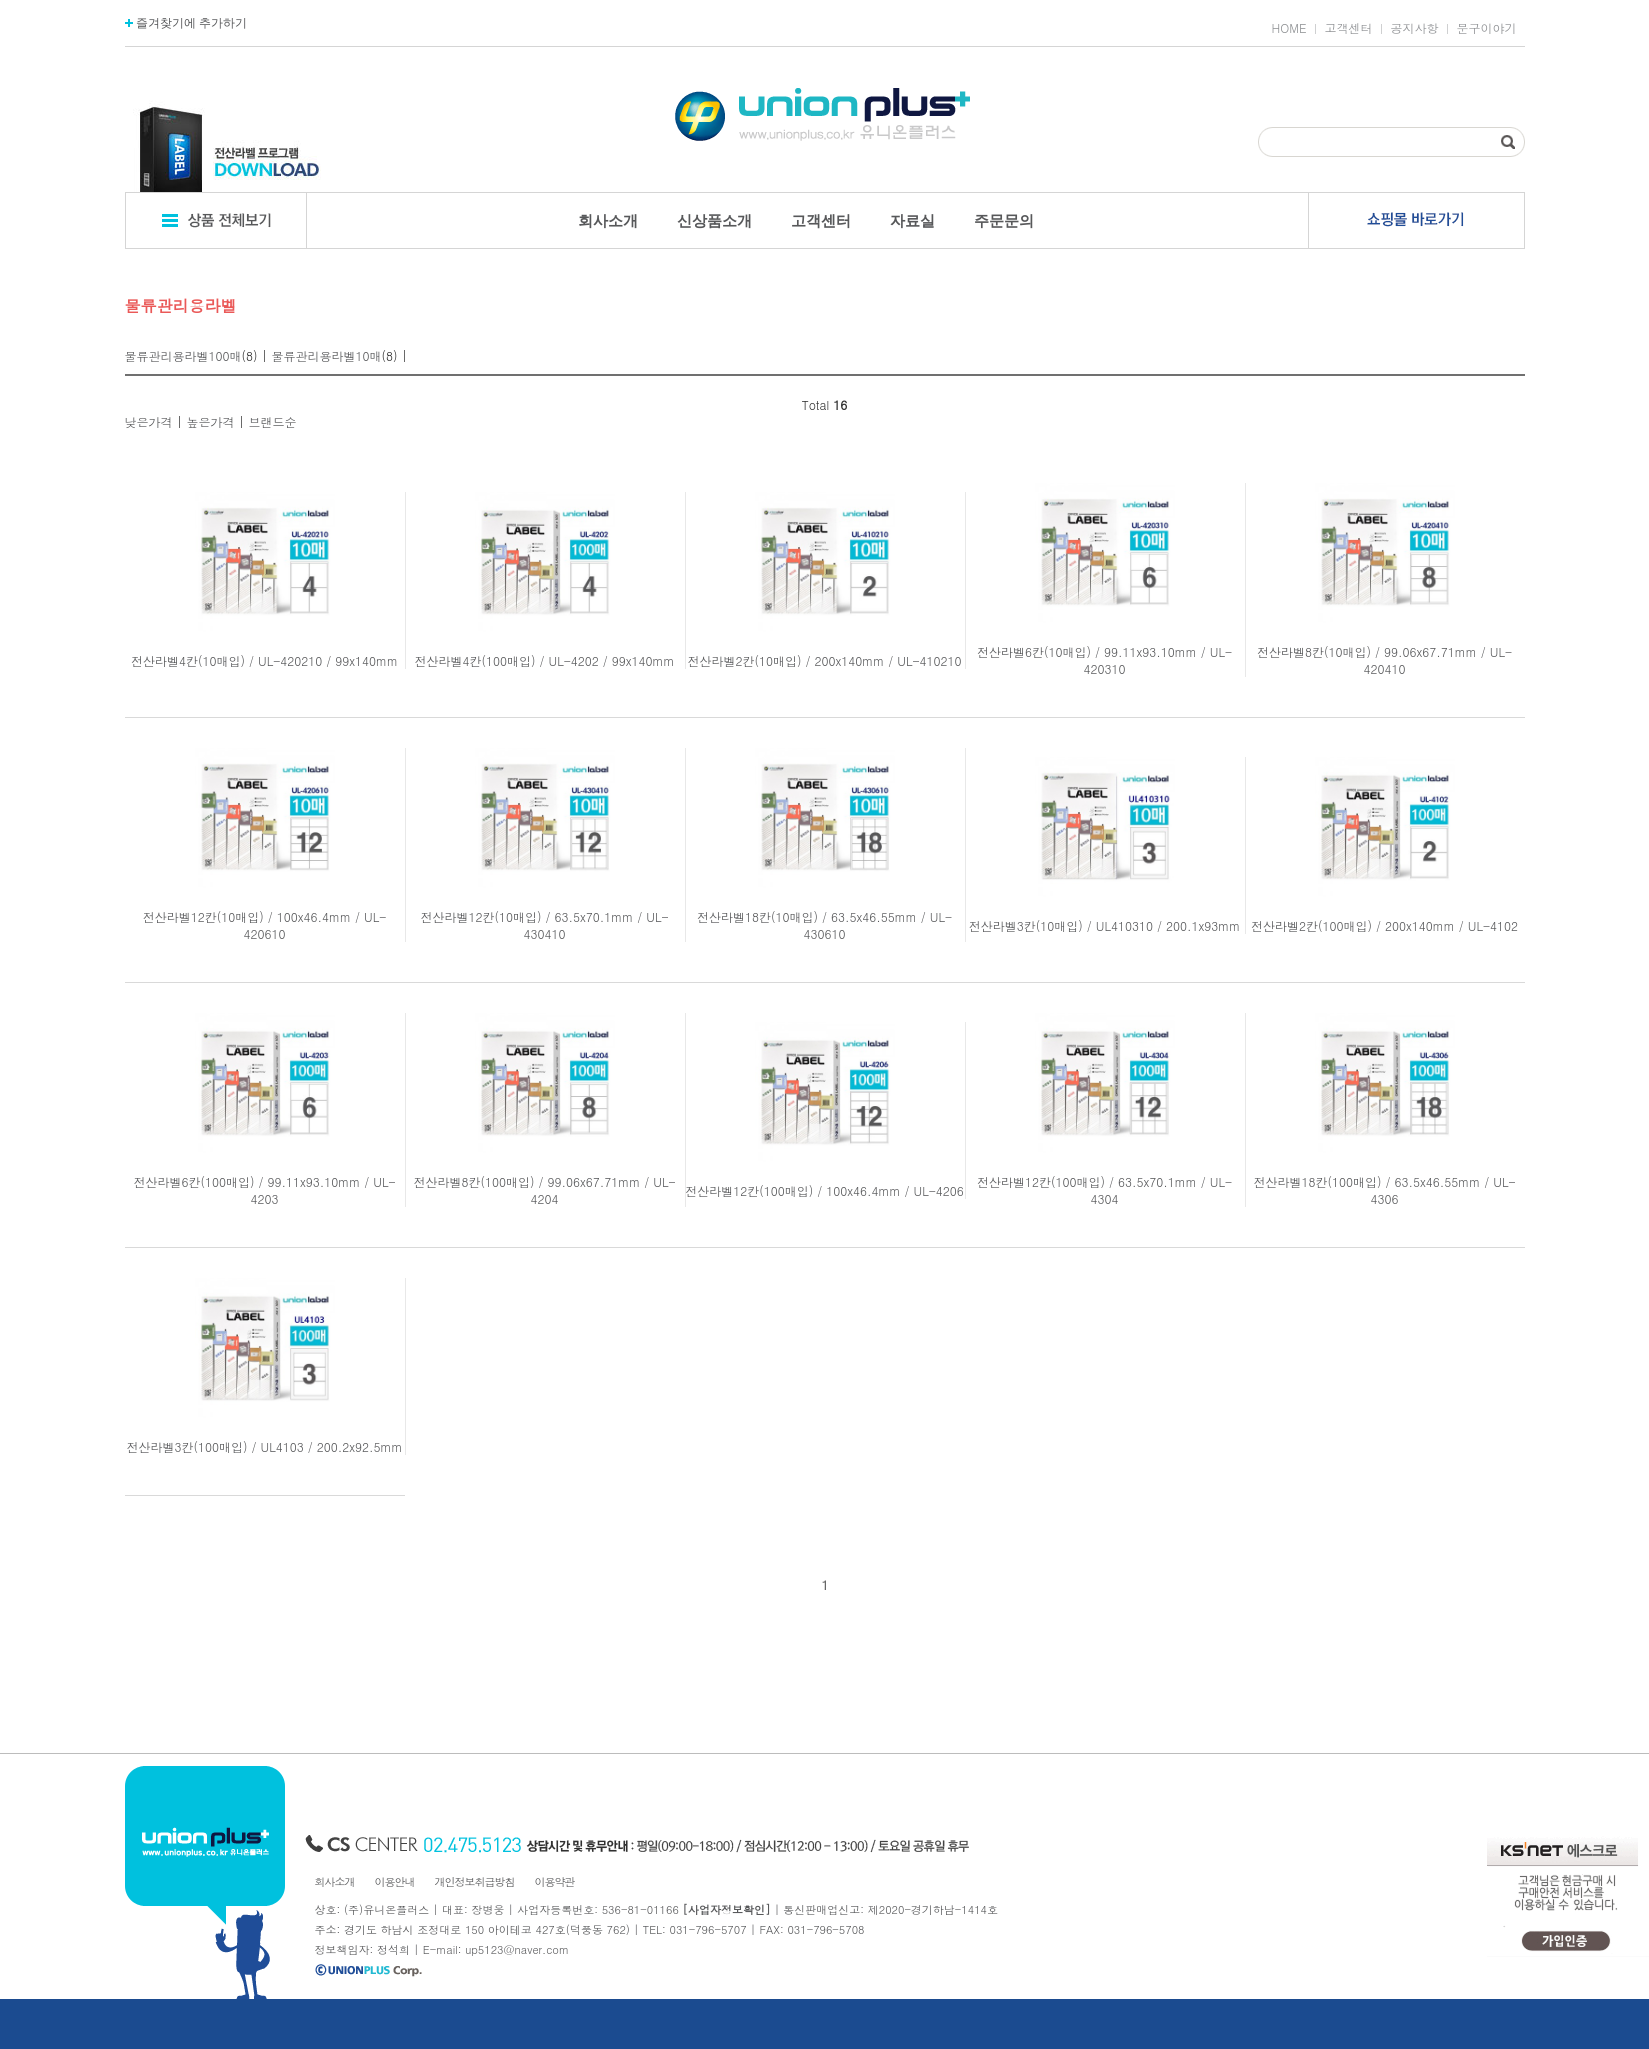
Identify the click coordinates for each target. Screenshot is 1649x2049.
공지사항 (1415, 28)
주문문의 (1004, 220)
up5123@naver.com (517, 1949)
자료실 (912, 220)
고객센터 (1349, 28)
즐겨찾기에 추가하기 (186, 23)
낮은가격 (149, 421)
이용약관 (555, 1881)
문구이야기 (1487, 28)
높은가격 (211, 421)
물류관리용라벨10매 (327, 355)
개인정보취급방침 (475, 1881)
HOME (1289, 28)
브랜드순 (273, 421)
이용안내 (395, 1881)
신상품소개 (714, 220)
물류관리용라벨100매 (183, 355)
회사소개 (608, 220)
